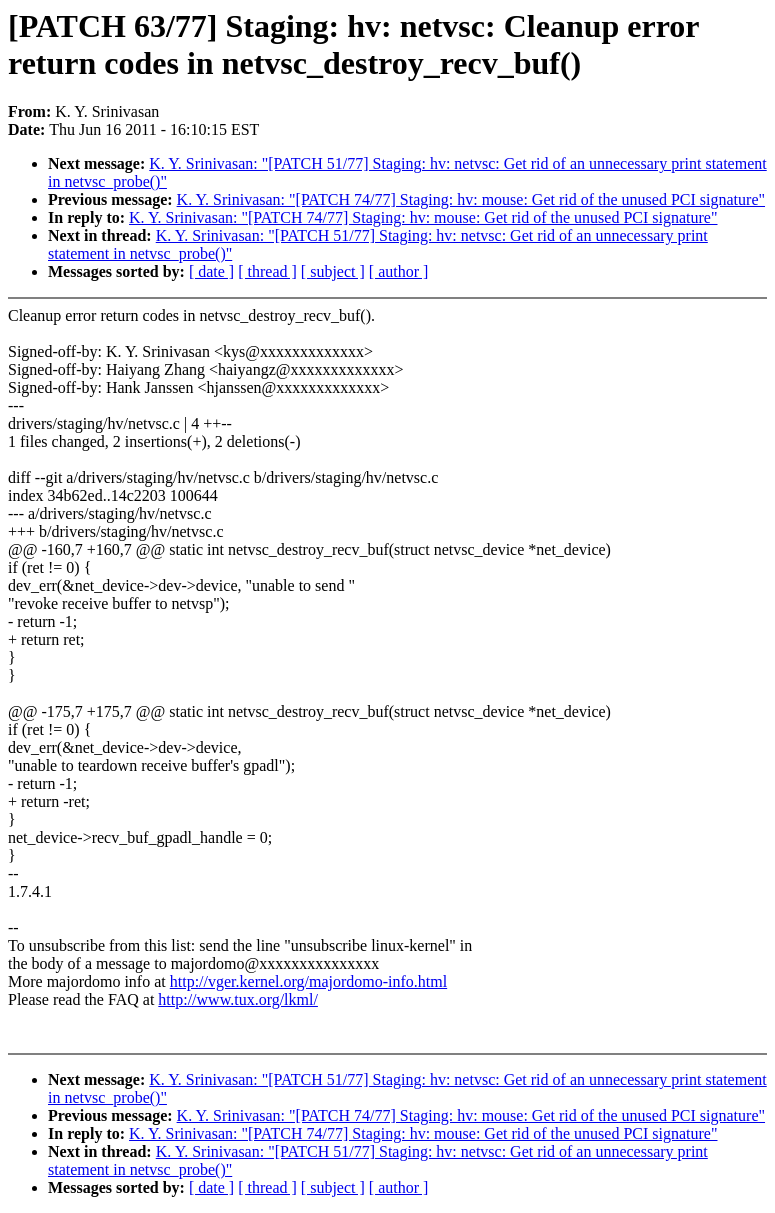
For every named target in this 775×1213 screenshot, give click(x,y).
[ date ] (211, 271)
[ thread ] (267, 271)
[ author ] (399, 271)
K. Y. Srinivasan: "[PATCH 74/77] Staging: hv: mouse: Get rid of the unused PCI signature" (471, 199)
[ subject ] (333, 271)
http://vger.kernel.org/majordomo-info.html (308, 981)
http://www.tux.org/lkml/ (238, 999)
